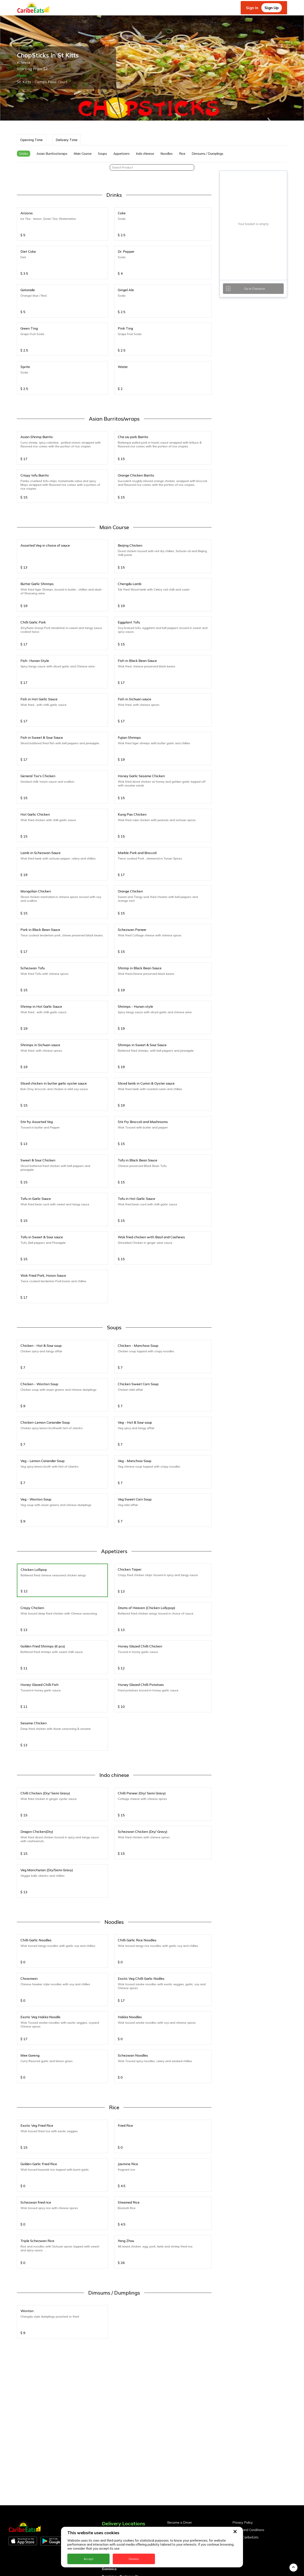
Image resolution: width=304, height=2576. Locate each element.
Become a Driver (179, 2454)
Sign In (252, 7)
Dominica (109, 2501)
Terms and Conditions (248, 2461)
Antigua (108, 2471)
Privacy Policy (242, 2454)
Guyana (108, 2523)
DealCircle (110, 2493)
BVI (104, 2478)
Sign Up (272, 7)
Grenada (109, 2515)
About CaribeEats (245, 2469)
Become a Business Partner (187, 2461)
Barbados (110, 2486)
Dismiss (134, 2559)
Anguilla (108, 2464)
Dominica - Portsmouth (120, 2508)
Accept (88, 2559)
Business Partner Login (184, 2469)
